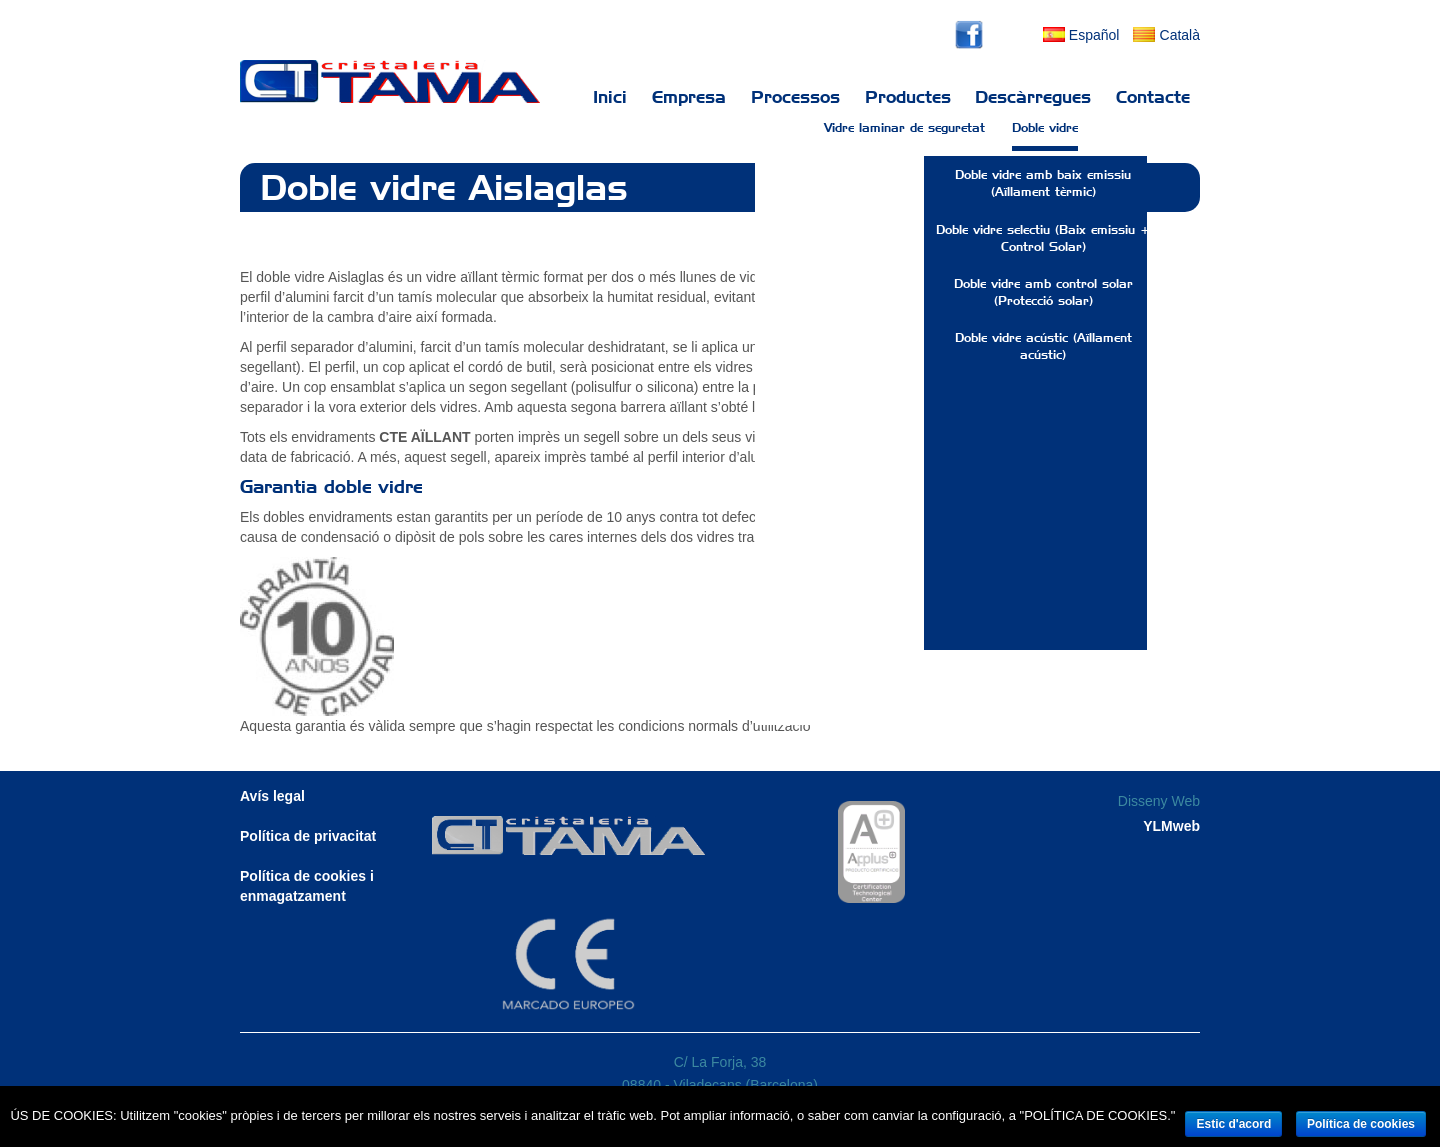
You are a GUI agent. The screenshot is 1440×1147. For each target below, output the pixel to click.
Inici (610, 97)
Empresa (689, 97)
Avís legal (272, 796)
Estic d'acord (1233, 1124)
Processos (795, 97)
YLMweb (1171, 826)
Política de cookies (1361, 1124)
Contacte (1153, 97)
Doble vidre (1045, 137)
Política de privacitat (308, 836)
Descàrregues (1033, 97)
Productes (908, 97)
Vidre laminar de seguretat (904, 137)
